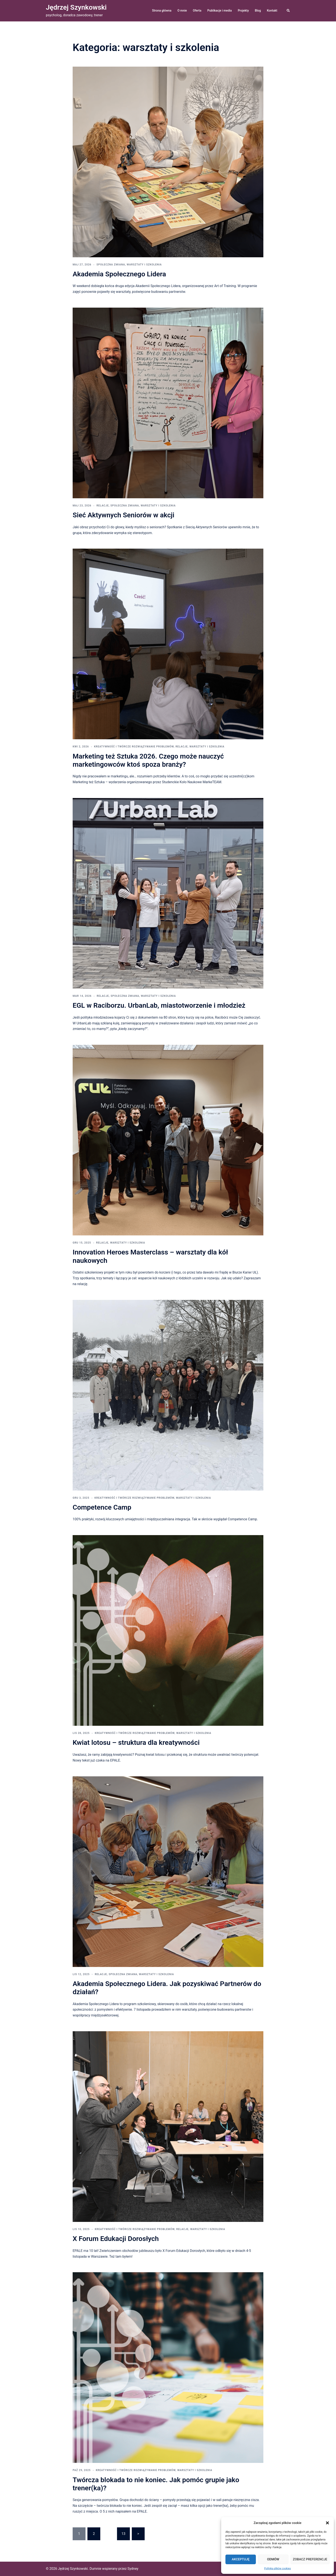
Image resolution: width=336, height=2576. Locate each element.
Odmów (273, 2559)
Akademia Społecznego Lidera (119, 274)
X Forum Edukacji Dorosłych (116, 2239)
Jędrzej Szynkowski (76, 7)
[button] (327, 2523)
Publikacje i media (219, 10)
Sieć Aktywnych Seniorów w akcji (123, 515)
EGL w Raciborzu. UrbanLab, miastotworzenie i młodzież (159, 1005)
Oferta (197, 10)
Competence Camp (102, 1507)
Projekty (243, 10)
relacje (102, 505)
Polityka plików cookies (277, 2568)
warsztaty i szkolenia (144, 264)
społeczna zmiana (110, 264)
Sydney (133, 2569)
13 (123, 2534)
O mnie (182, 10)
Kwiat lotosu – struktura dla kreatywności (136, 1742)
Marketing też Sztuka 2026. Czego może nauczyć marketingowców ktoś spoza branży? (148, 760)
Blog (258, 10)
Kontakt (272, 10)
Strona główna (161, 10)
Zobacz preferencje (310, 2559)
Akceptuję (240, 2559)
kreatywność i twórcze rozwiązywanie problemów (134, 746)
